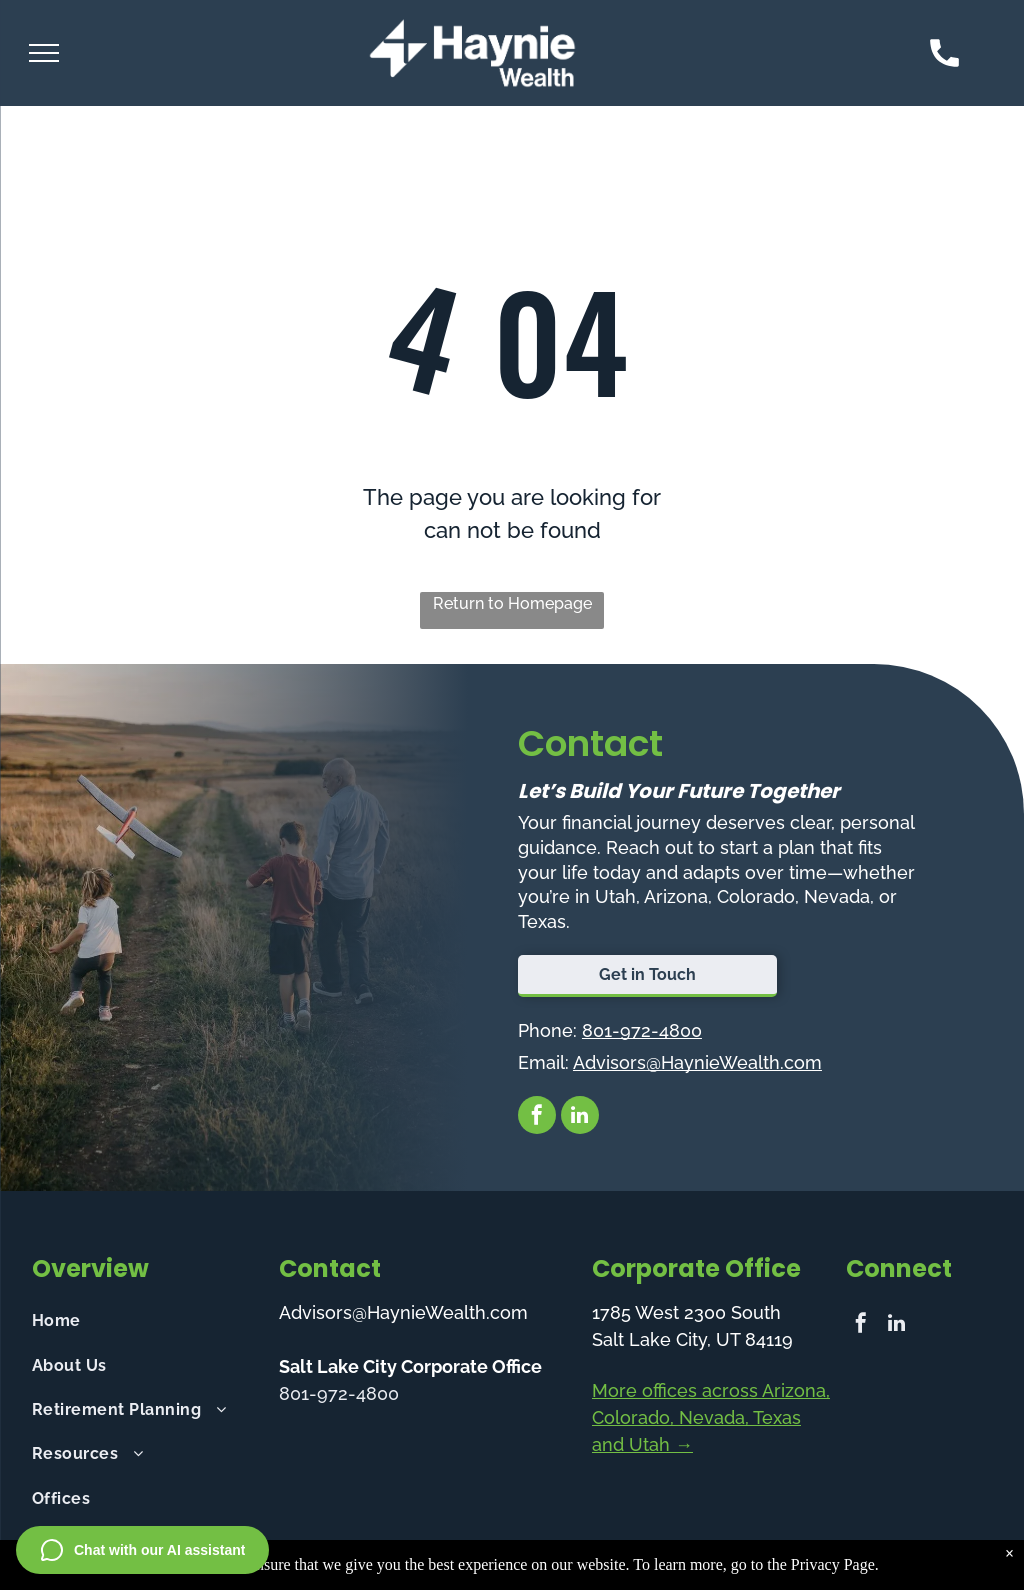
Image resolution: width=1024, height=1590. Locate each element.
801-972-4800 (642, 1030)
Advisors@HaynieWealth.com (697, 1062)
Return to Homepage (512, 603)
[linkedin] (580, 1117)
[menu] (44, 53)
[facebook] (537, 1117)
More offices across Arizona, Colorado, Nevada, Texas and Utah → (711, 1417)
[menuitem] (145, 1321)
